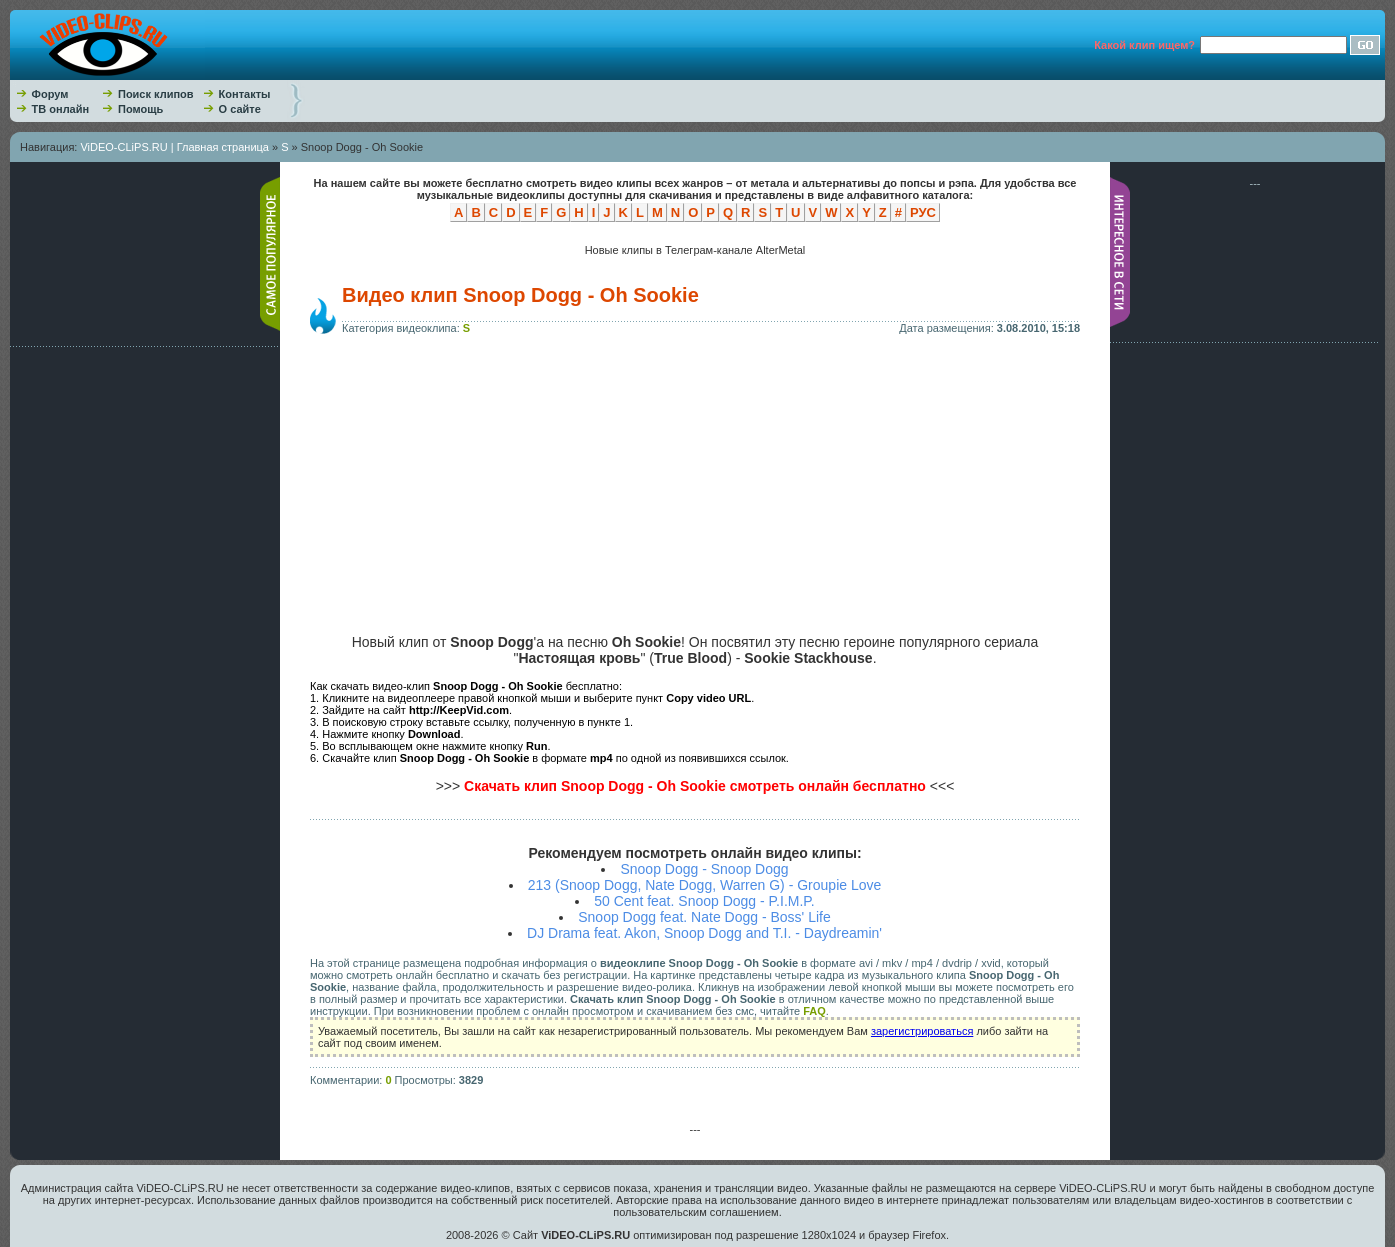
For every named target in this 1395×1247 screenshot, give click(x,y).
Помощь (140, 109)
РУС (923, 212)
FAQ (814, 1011)
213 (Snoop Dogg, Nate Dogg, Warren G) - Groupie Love (705, 885)
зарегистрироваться (922, 1031)
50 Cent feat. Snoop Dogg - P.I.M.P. (704, 901)
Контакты (245, 94)
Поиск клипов (156, 94)
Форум (50, 94)
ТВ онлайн (61, 109)
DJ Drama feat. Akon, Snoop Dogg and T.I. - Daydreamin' (704, 933)
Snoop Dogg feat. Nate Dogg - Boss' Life (704, 917)
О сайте (240, 109)
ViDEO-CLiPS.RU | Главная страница (174, 147)
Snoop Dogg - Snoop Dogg (704, 869)
